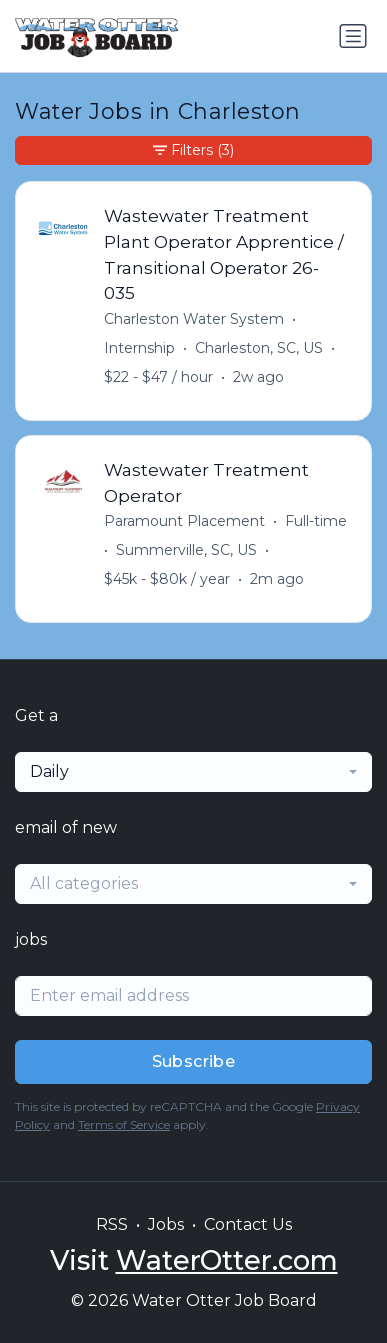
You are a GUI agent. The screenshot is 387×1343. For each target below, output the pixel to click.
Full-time (316, 521)
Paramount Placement (184, 521)
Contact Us (248, 1224)
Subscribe (194, 1061)
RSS (112, 1224)
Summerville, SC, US (186, 550)
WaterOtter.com (227, 1260)
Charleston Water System (194, 319)
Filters (193, 150)
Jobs (166, 1224)
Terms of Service (124, 1124)
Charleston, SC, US (259, 348)
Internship (139, 348)
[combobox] (193, 772)
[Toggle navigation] (353, 36)
